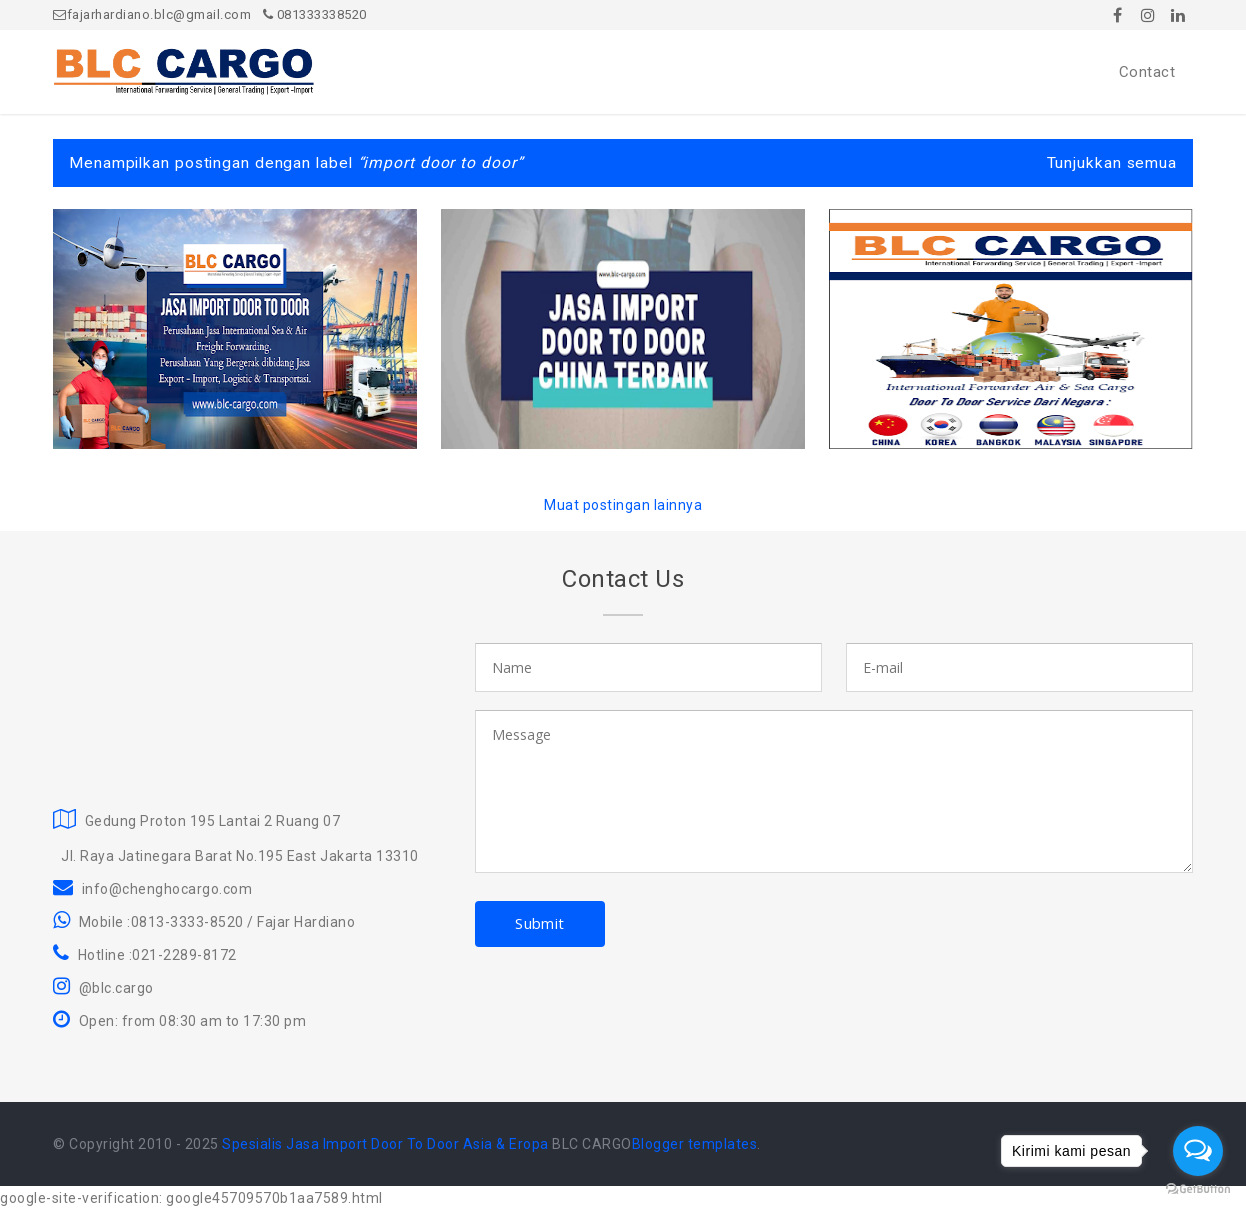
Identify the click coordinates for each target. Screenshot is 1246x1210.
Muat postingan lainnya (623, 505)
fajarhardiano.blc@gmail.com (152, 14)
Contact (1147, 72)
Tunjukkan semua (1112, 163)
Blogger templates (695, 1144)
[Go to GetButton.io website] (1198, 1189)
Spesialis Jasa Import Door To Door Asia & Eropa (385, 1144)
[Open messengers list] (1198, 1151)
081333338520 (315, 14)
